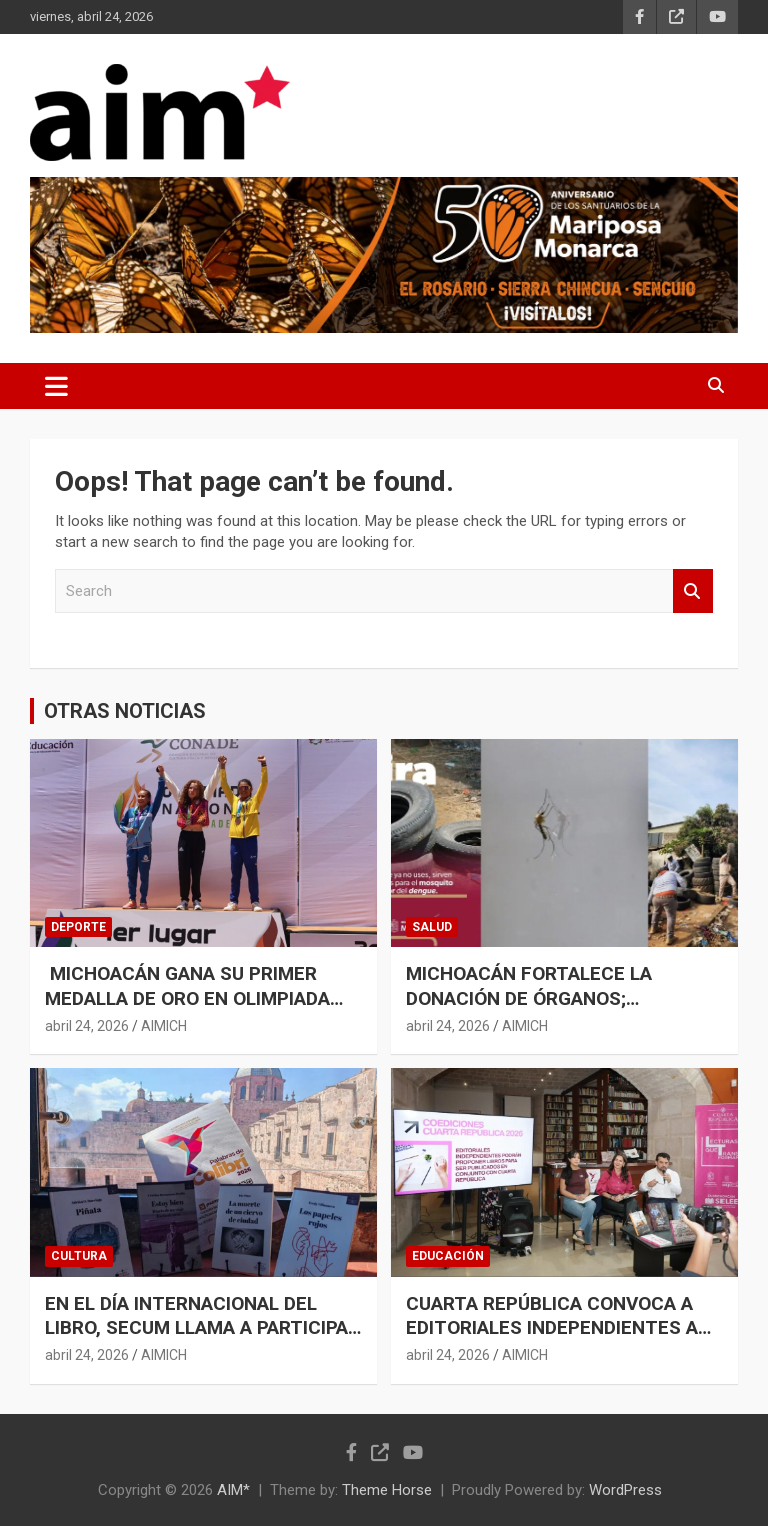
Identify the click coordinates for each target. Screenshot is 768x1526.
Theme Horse (387, 1490)
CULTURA (79, 1256)
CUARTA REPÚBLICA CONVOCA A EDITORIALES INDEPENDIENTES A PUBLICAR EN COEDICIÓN (552, 1328)
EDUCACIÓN (448, 1256)
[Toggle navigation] (56, 386)
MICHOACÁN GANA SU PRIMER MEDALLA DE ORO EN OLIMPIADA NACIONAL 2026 (187, 998)
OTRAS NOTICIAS (125, 711)
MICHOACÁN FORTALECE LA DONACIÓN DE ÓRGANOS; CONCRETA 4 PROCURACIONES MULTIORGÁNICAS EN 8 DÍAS (542, 1010)
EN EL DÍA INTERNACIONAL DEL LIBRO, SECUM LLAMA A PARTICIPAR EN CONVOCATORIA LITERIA (202, 1328)
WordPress (625, 1490)
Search (693, 591)
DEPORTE (78, 927)
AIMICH (164, 1026)
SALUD (432, 927)
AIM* (233, 1490)
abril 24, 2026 (87, 1026)
